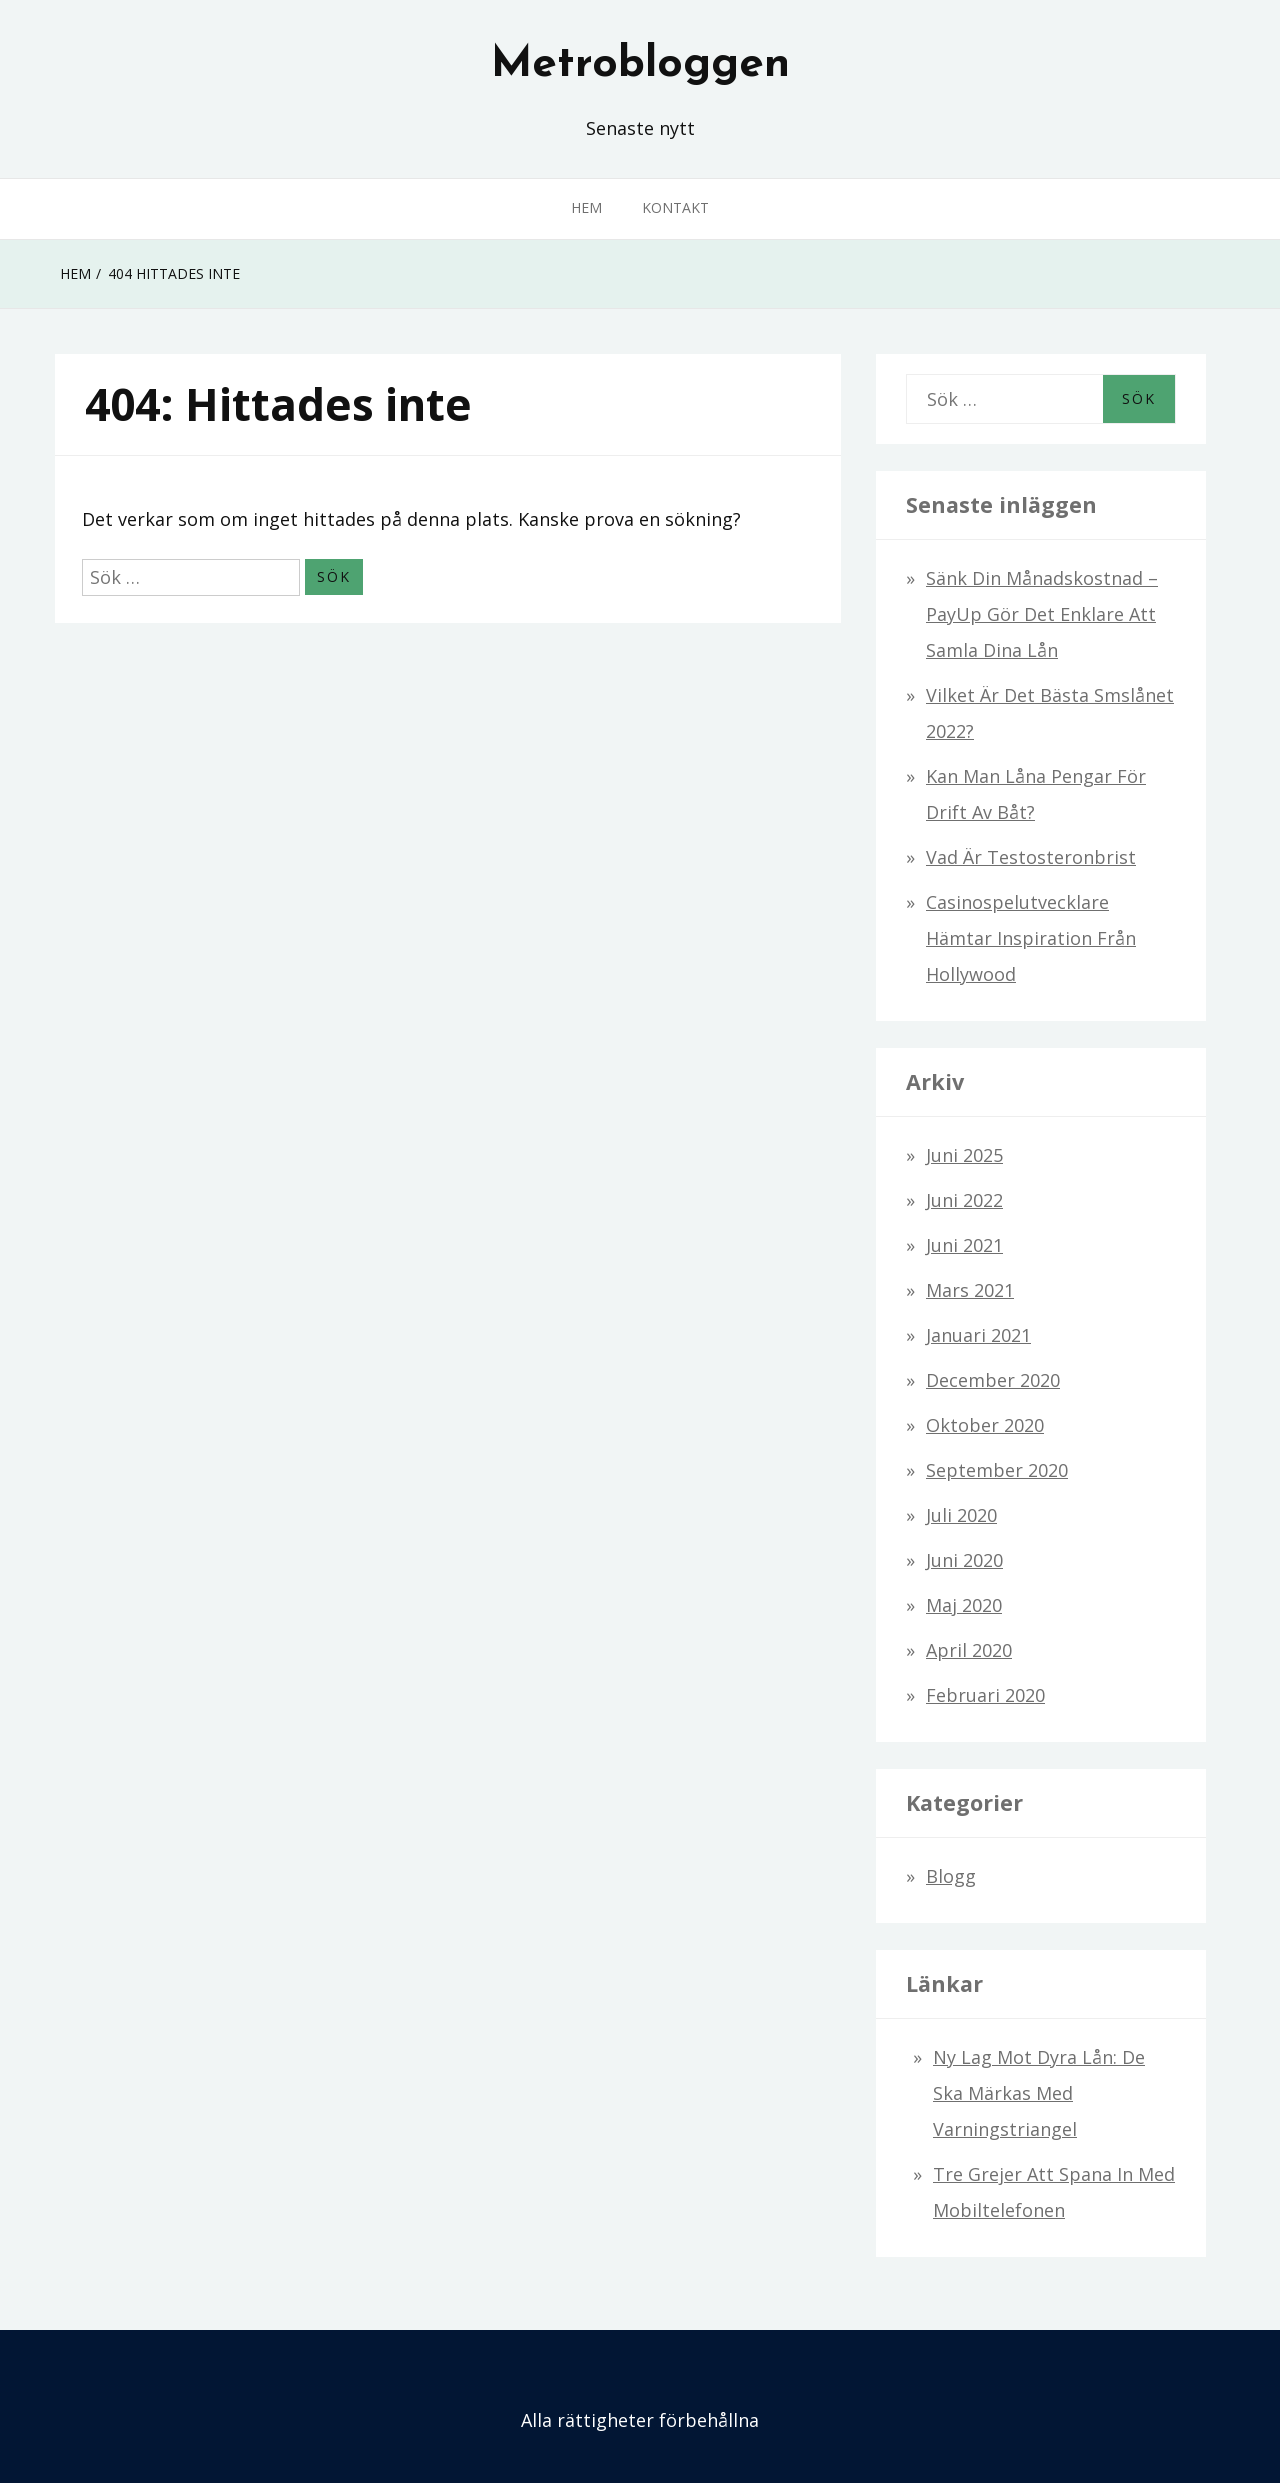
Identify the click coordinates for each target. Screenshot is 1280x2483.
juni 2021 (964, 1245)
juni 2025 (964, 1155)
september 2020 (997, 1470)
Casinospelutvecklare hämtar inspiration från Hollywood (1031, 938)
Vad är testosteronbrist (1031, 857)
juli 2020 (961, 1515)
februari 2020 (985, 1695)
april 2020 (969, 1650)
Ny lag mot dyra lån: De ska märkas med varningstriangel (1039, 2093)
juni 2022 (964, 1200)
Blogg (951, 1876)
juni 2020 (964, 1560)
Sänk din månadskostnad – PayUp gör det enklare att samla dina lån (1042, 614)
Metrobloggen (640, 65)
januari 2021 (978, 1335)
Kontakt (675, 207)
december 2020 (993, 1380)
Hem (586, 207)
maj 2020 (964, 1605)
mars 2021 (970, 1290)
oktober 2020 (985, 1425)
